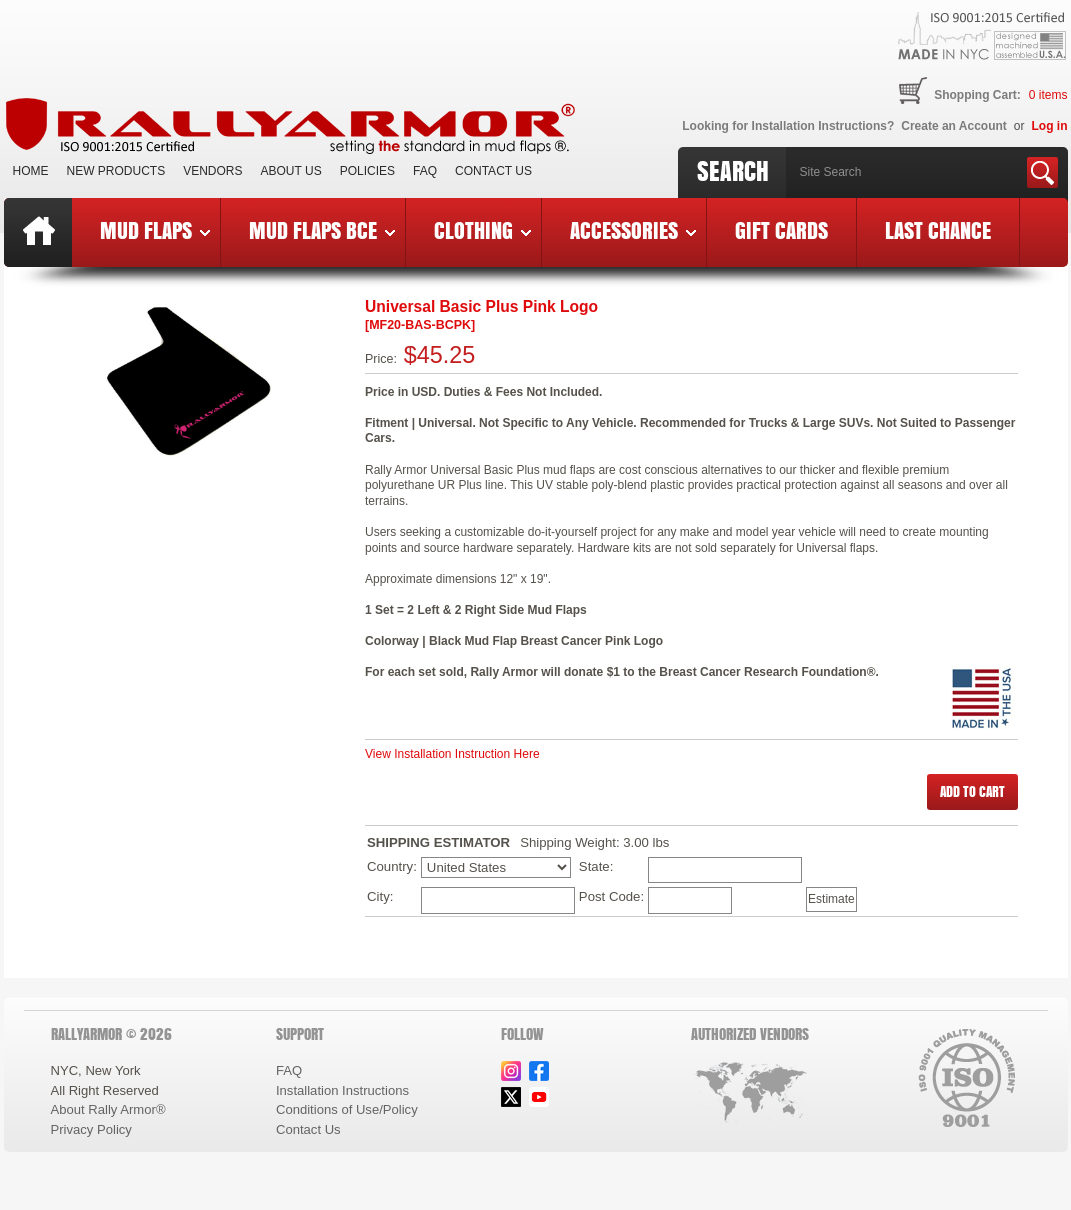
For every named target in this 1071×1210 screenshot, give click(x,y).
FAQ (425, 171)
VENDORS (212, 171)
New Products (116, 171)
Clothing (482, 230)
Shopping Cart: (977, 95)
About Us (291, 171)
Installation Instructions (342, 1090)
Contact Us (493, 171)
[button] (972, 792)
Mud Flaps (155, 230)
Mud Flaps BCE (322, 230)
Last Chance (938, 230)
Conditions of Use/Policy (347, 1109)
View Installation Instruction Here (452, 754)
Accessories (633, 230)
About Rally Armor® (108, 1109)
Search (733, 171)
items (1048, 95)
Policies (367, 171)
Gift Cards (781, 230)
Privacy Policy (91, 1129)
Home (31, 171)
